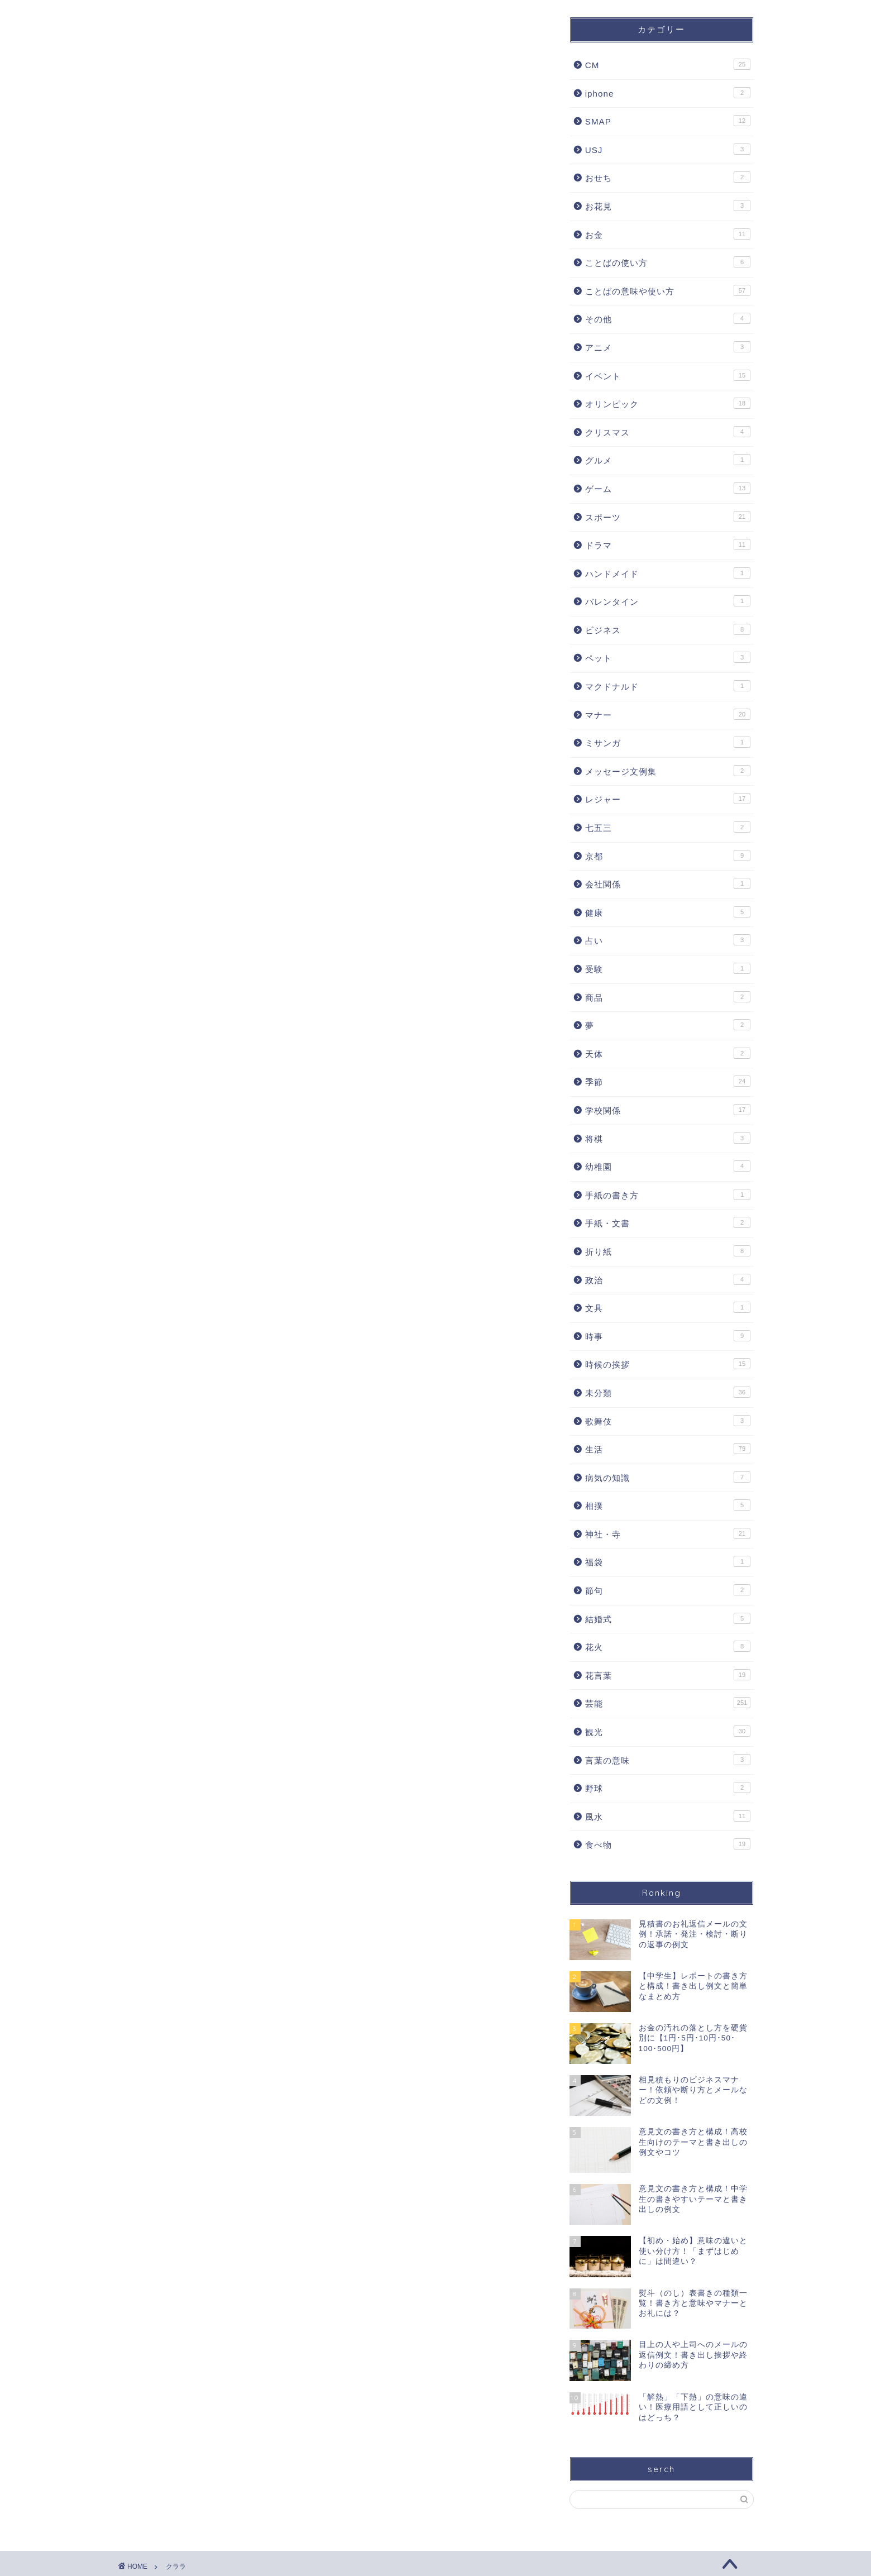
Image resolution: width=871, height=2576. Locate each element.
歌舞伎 (667, 1420)
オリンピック (667, 403)
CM (667, 64)
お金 (667, 234)
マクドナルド (667, 685)
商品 (667, 996)
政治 (667, 1279)
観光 (667, 1731)
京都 (667, 855)
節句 (667, 1589)
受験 (667, 968)
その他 (667, 318)
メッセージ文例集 (667, 770)
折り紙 (667, 1250)
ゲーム (667, 488)
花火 (667, 1646)
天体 (667, 1053)
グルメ (667, 459)
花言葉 (667, 1674)
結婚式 (667, 1618)
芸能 (667, 1702)
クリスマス (667, 431)
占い (667, 939)
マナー (667, 714)
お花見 (667, 205)
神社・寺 (667, 1533)
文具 (667, 1307)
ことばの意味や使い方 (667, 290)
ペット (667, 657)
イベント (667, 375)
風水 (667, 1816)
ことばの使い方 (667, 261)
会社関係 (667, 883)
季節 (667, 1081)
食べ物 (667, 1843)
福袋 (667, 1561)
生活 (667, 1448)
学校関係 (667, 1109)
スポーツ (667, 516)
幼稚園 (667, 1166)
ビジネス (667, 629)
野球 (667, 1787)
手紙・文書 (667, 1222)
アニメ (667, 346)
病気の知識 (667, 1477)
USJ (667, 149)
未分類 (667, 1392)
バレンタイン (667, 600)
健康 (667, 911)
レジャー (667, 798)
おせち (667, 177)
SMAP (667, 120)
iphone (667, 92)
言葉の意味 (667, 1759)
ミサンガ (667, 742)
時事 (667, 1335)
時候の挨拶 (667, 1363)
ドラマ (667, 544)
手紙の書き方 (667, 1194)
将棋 (667, 1138)
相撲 (667, 1505)
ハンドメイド (667, 573)
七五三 (667, 827)
